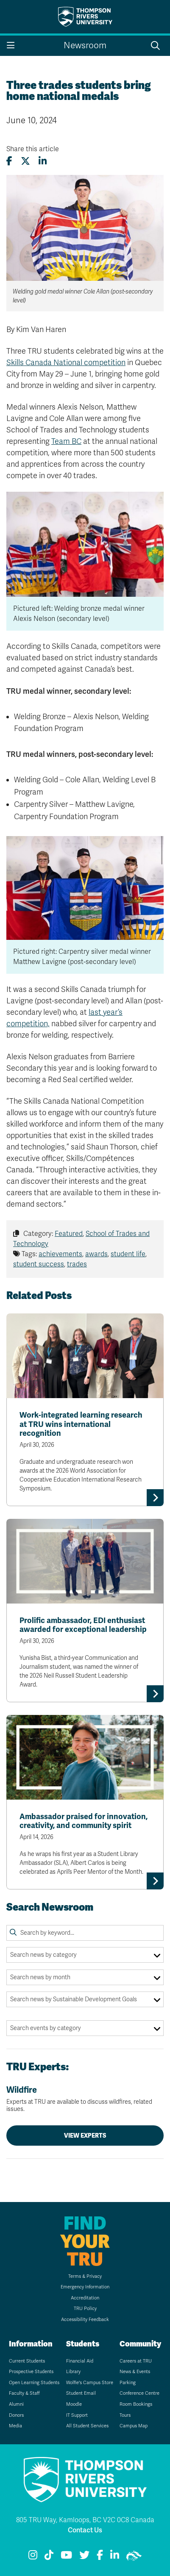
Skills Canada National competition (65, 362)
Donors (16, 2415)
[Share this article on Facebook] (9, 161)
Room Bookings (136, 2404)
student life (128, 1254)
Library (73, 2371)
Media (15, 2426)
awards (96, 1254)
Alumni (16, 2404)
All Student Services (87, 2426)
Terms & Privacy (85, 2276)
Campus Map (134, 2426)
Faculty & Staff (24, 2393)
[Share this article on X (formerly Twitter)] (25, 161)
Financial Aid (79, 2361)
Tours (125, 2415)
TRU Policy (85, 2308)
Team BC (66, 441)
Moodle (74, 2404)
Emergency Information (85, 2287)
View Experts (85, 2135)
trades (77, 1264)
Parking (128, 2382)
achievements (60, 1254)
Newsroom (85, 45)
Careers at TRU (136, 2361)
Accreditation (85, 2298)
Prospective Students (31, 2371)
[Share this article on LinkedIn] (43, 161)
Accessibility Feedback (85, 2319)
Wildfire (85, 2099)
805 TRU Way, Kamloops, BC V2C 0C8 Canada (85, 2520)
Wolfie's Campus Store (89, 2382)
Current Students (27, 2361)
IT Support (77, 2415)
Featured (69, 1234)
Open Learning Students (34, 2382)
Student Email (81, 2393)
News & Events (135, 2371)
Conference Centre (139, 2393)
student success (38, 1264)
